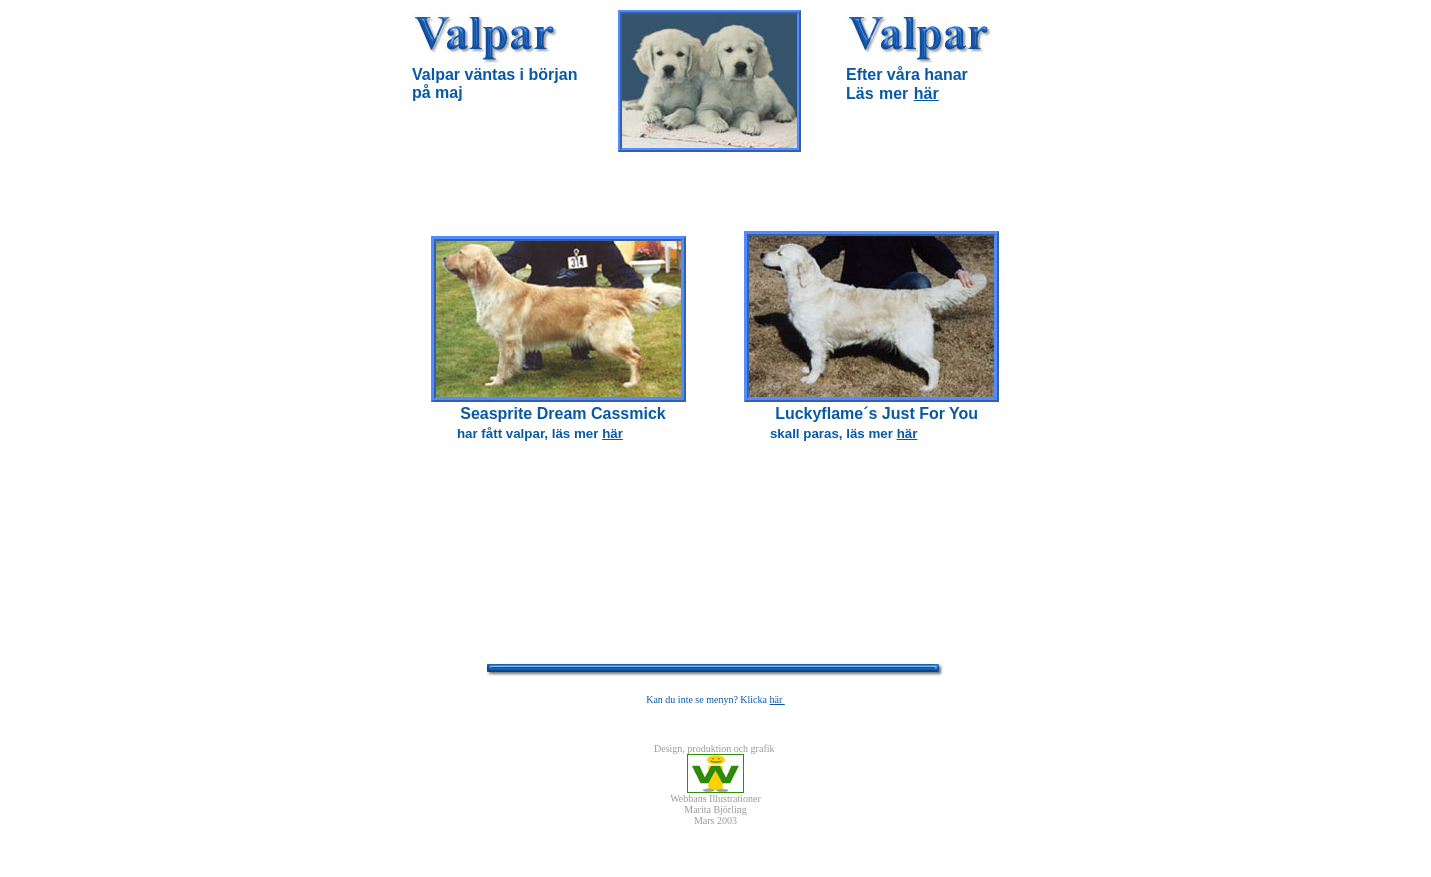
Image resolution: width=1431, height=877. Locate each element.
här (926, 93)
